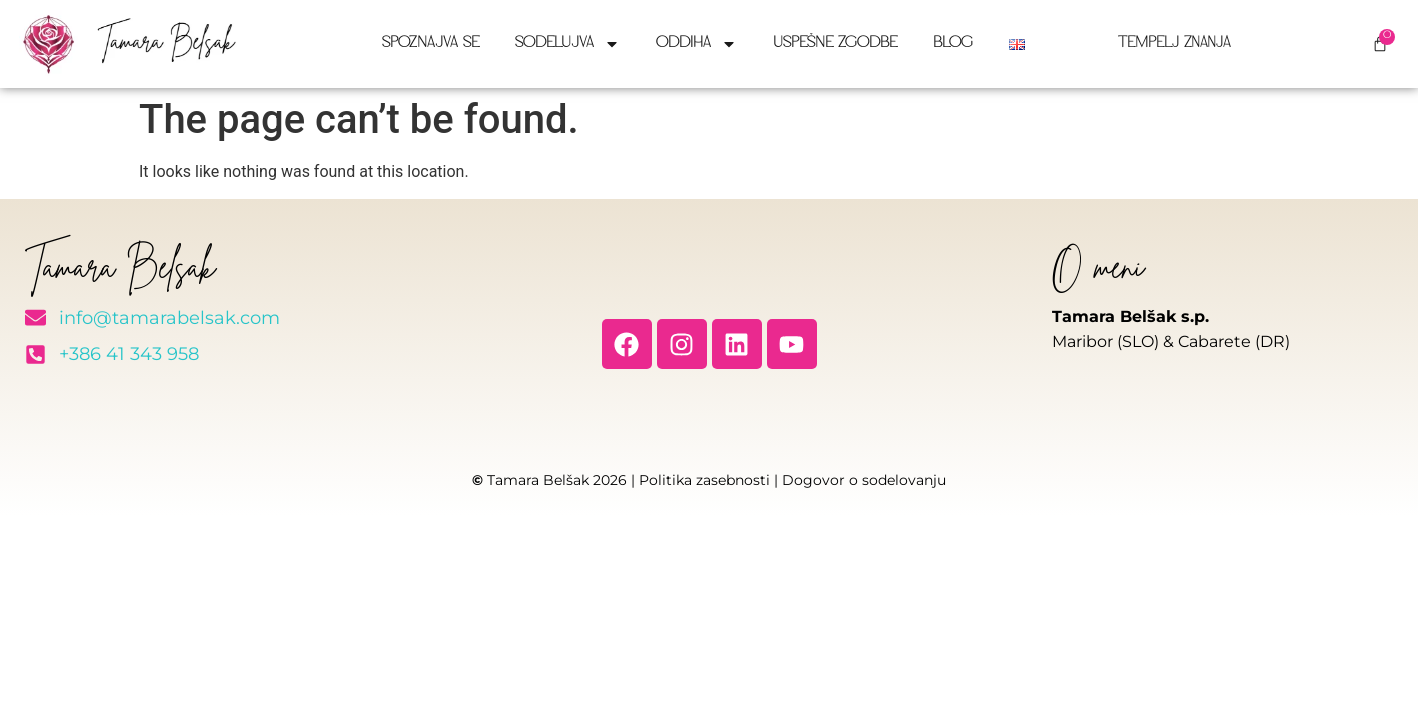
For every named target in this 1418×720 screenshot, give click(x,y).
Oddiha (696, 44)
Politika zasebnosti (704, 480)
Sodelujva (567, 44)
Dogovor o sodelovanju (864, 480)
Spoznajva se (430, 43)
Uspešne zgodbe (835, 43)
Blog (953, 43)
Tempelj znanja (1166, 43)
